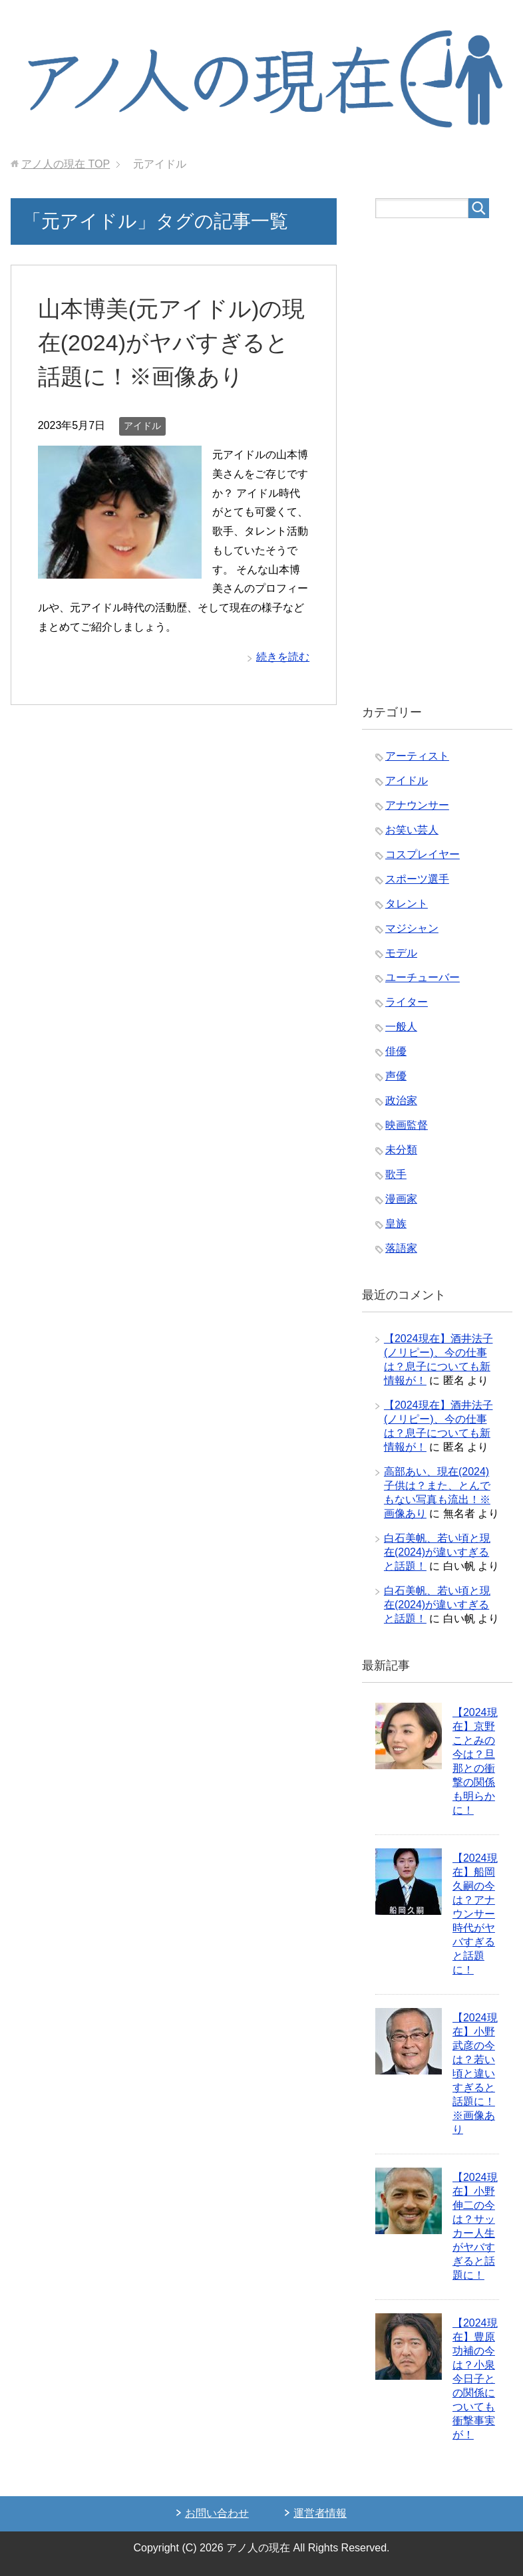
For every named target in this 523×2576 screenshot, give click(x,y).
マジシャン (411, 928)
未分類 (401, 1149)
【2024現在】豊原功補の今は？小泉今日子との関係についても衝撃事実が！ (475, 2378)
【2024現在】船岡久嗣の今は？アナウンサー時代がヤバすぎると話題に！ (475, 1913)
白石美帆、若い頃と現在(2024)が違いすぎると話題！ (437, 1552)
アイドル (142, 425)
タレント (406, 903)
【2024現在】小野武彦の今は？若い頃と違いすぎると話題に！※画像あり (475, 2073)
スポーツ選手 (417, 879)
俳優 (396, 1051)
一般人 (401, 1026)
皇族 (396, 1223)
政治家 (401, 1100)
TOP (65, 164)
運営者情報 (320, 2513)
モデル (401, 952)
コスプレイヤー (422, 854)
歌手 (396, 1174)
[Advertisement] (437, 461)
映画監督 (406, 1125)
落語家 (401, 1248)
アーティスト (417, 756)
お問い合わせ (217, 2513)
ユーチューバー (422, 977)
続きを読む (282, 656)
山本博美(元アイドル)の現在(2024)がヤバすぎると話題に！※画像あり (171, 342)
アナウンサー (417, 805)
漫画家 (401, 1199)
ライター (406, 1002)
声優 (396, 1075)
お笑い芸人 (411, 829)
